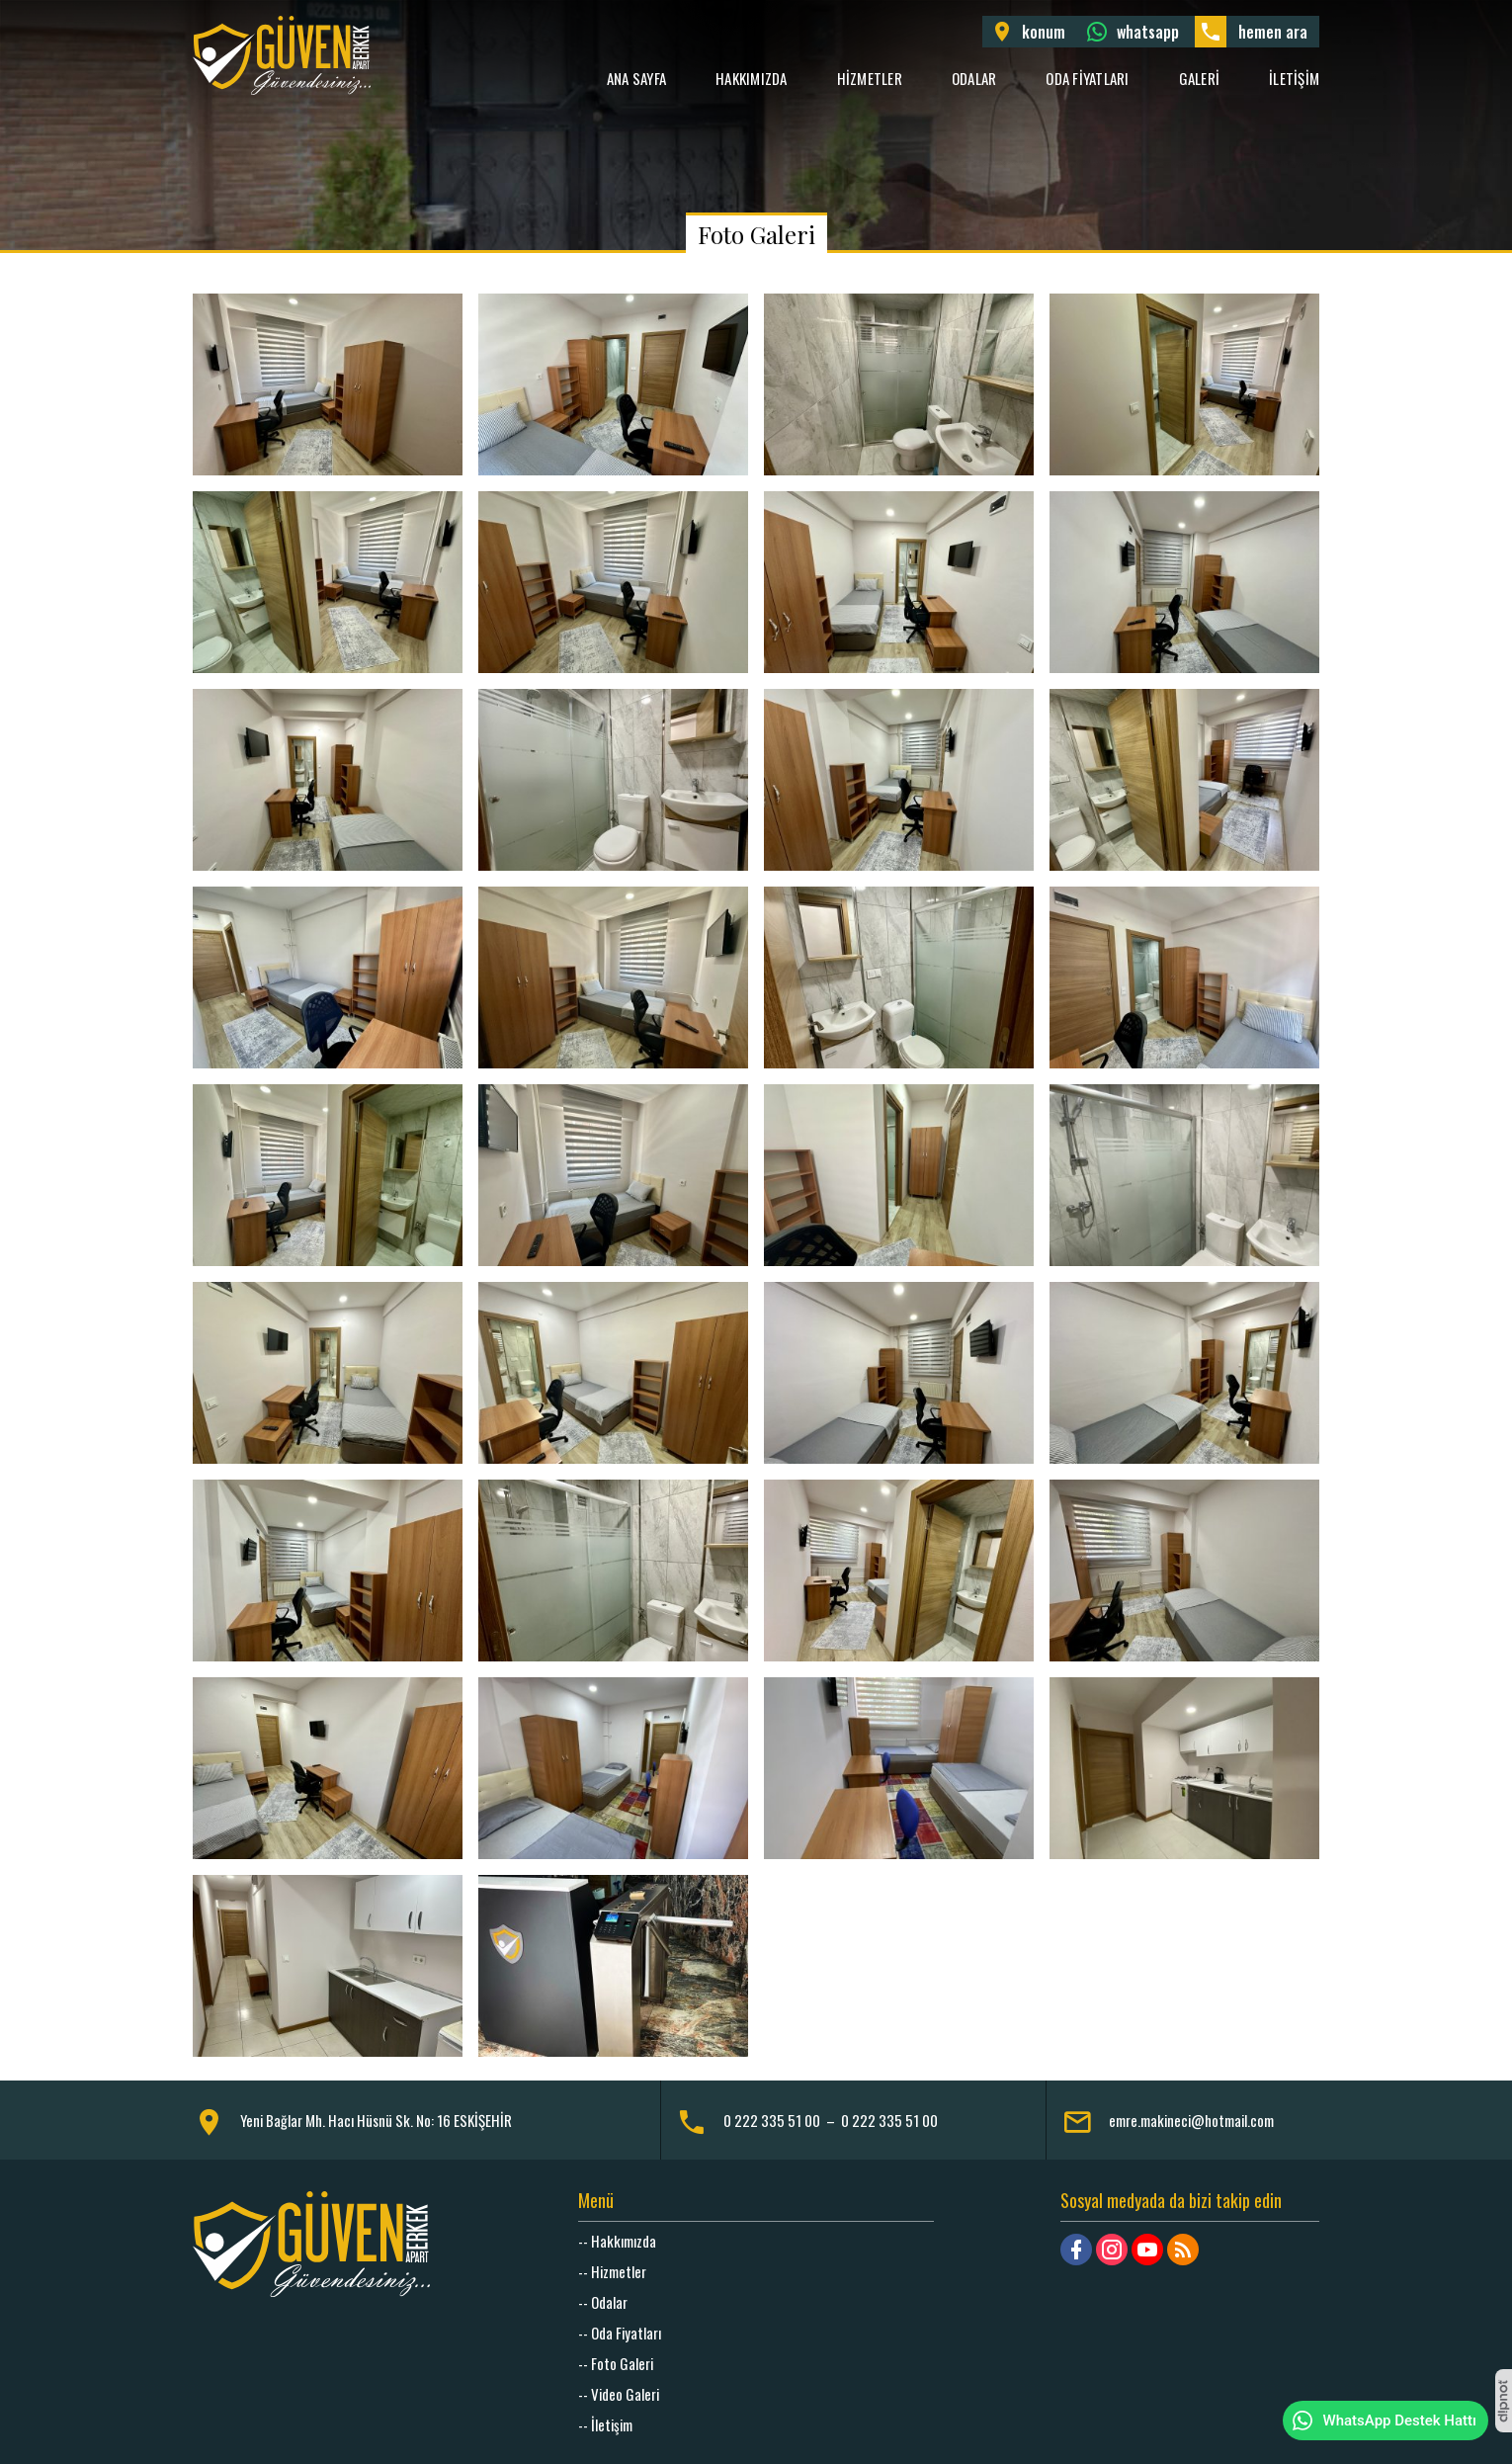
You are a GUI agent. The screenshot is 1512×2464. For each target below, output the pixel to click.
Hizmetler (869, 78)
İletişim (1294, 78)
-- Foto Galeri (615, 2363)
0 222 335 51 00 (771, 2120)
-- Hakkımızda (617, 2241)
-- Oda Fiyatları (619, 2332)
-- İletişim (605, 2424)
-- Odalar (603, 2302)
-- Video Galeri (618, 2394)
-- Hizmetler (612, 2271)
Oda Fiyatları (1087, 78)
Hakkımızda (751, 78)
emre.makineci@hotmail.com (1191, 2120)
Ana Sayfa (636, 78)
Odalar (974, 78)
